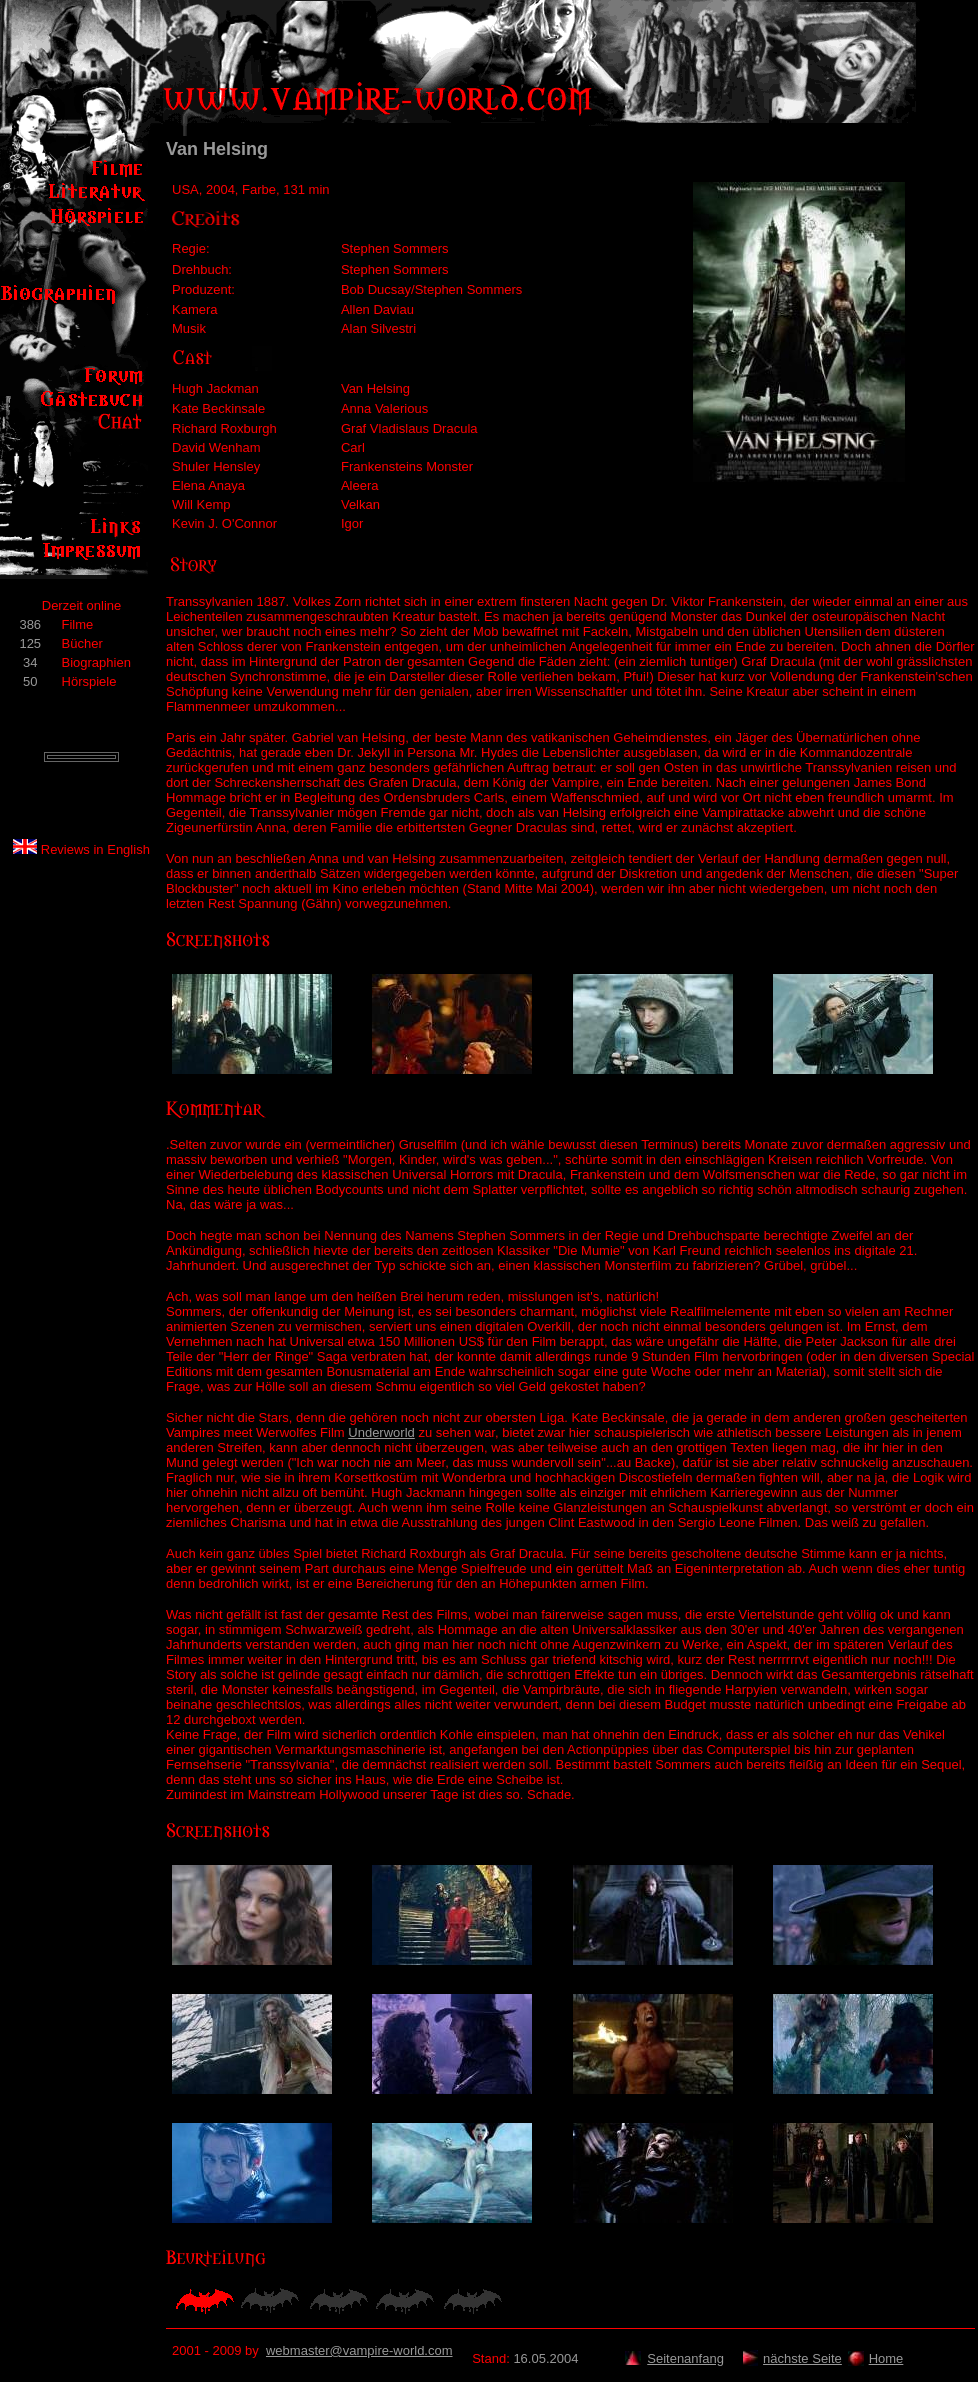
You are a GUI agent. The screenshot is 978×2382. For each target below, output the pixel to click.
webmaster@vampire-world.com (359, 2350)
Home (886, 2358)
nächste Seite (802, 2358)
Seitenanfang (685, 2358)
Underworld (381, 1432)
